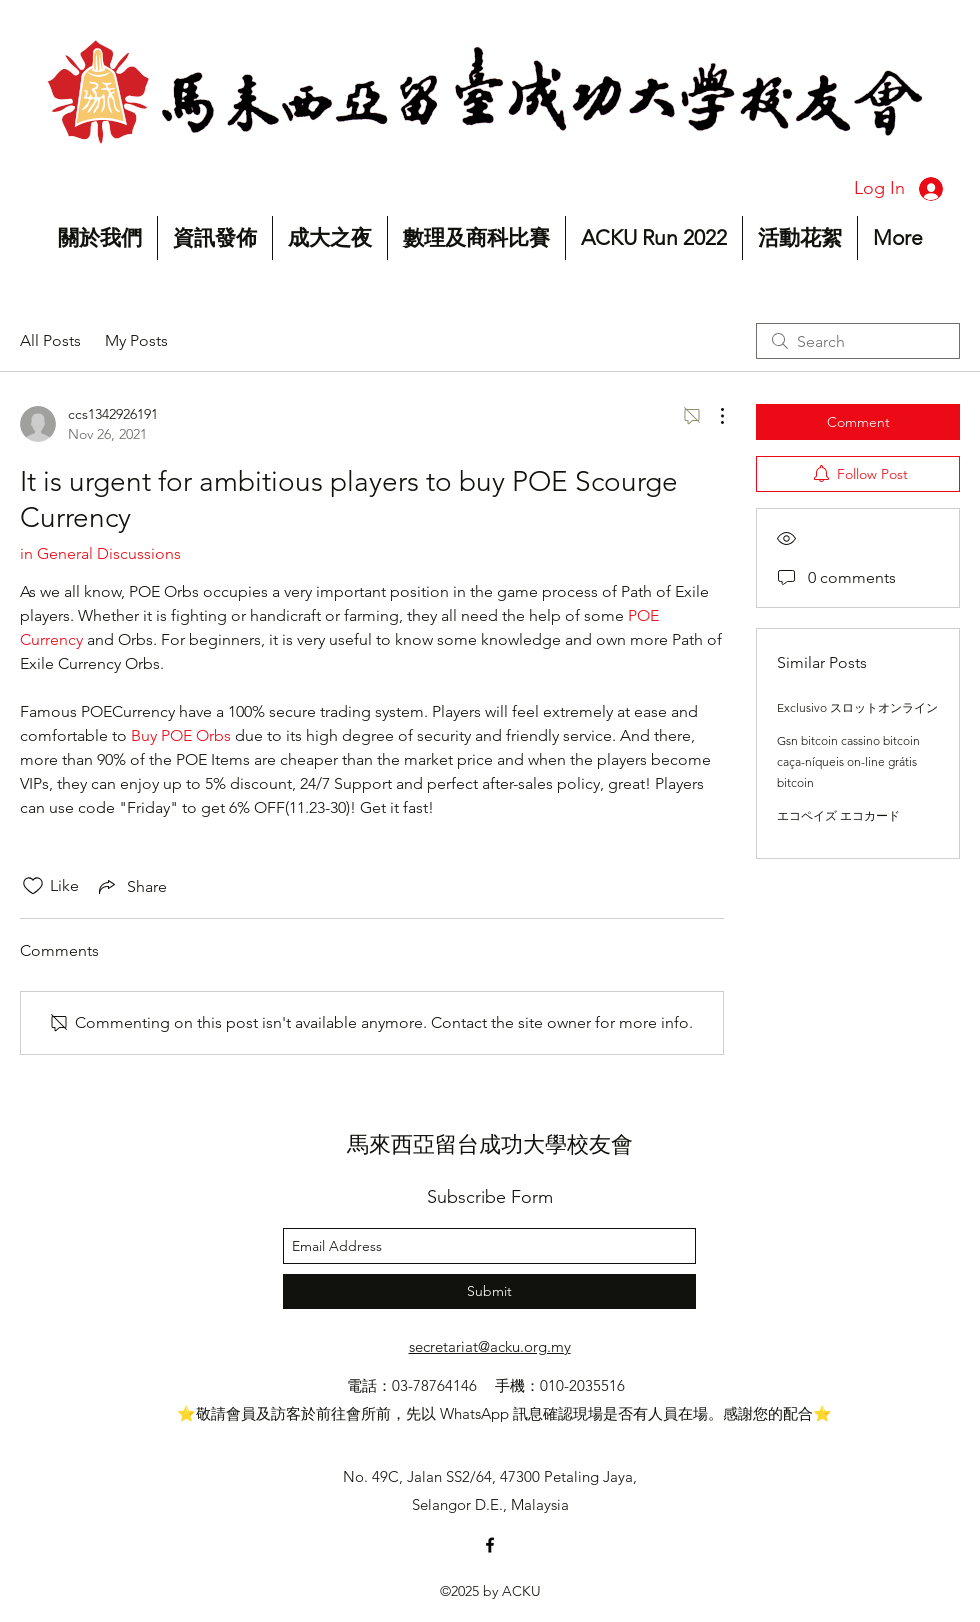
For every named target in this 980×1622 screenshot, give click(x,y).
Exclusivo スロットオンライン (857, 707)
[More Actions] (712, 416)
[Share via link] (131, 886)
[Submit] (489, 1291)
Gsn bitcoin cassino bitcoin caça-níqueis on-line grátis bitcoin (848, 761)
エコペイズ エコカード (838, 815)
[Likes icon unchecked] (33, 886)
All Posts (50, 340)
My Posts (136, 340)
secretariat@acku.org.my (490, 1346)
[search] (858, 341)
